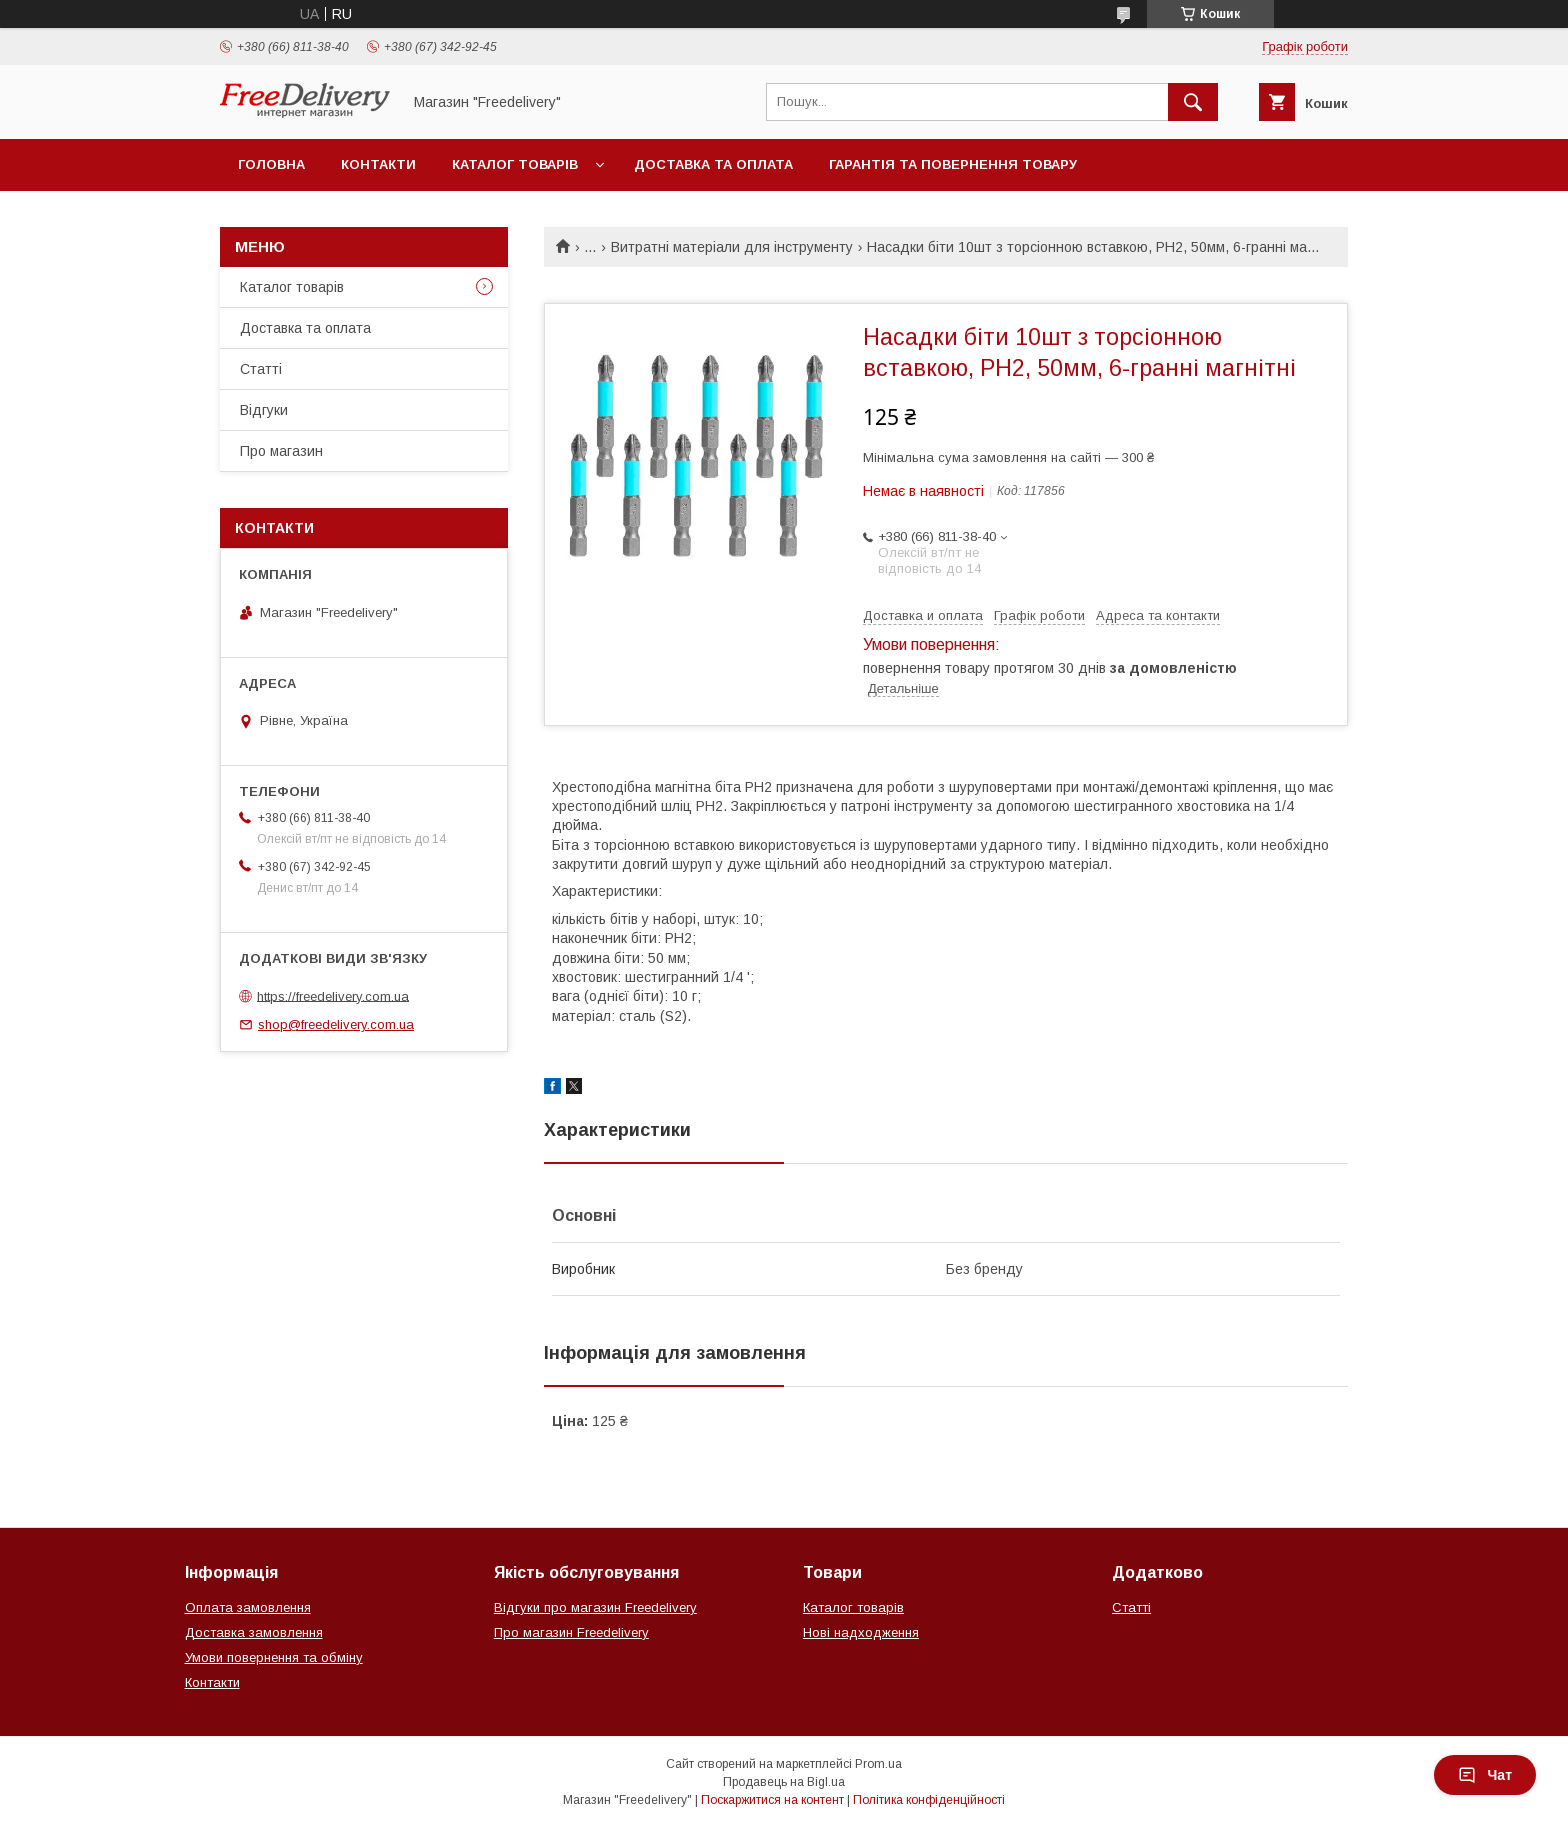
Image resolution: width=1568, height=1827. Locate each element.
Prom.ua (878, 1764)
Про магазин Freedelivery (571, 1632)
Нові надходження (861, 1632)
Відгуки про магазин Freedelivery (595, 1607)
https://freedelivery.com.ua (333, 995)
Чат (1485, 1775)
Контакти (378, 164)
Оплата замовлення (248, 1607)
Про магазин (281, 451)
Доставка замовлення (254, 1632)
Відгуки (264, 410)
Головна (271, 164)
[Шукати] (1193, 102)
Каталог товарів (515, 164)
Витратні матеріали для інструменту (732, 247)
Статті (261, 369)
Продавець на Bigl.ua (784, 1782)
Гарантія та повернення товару (953, 164)
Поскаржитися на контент (772, 1800)
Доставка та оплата (713, 164)
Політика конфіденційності (929, 1800)
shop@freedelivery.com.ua (336, 1024)
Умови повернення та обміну (274, 1657)
